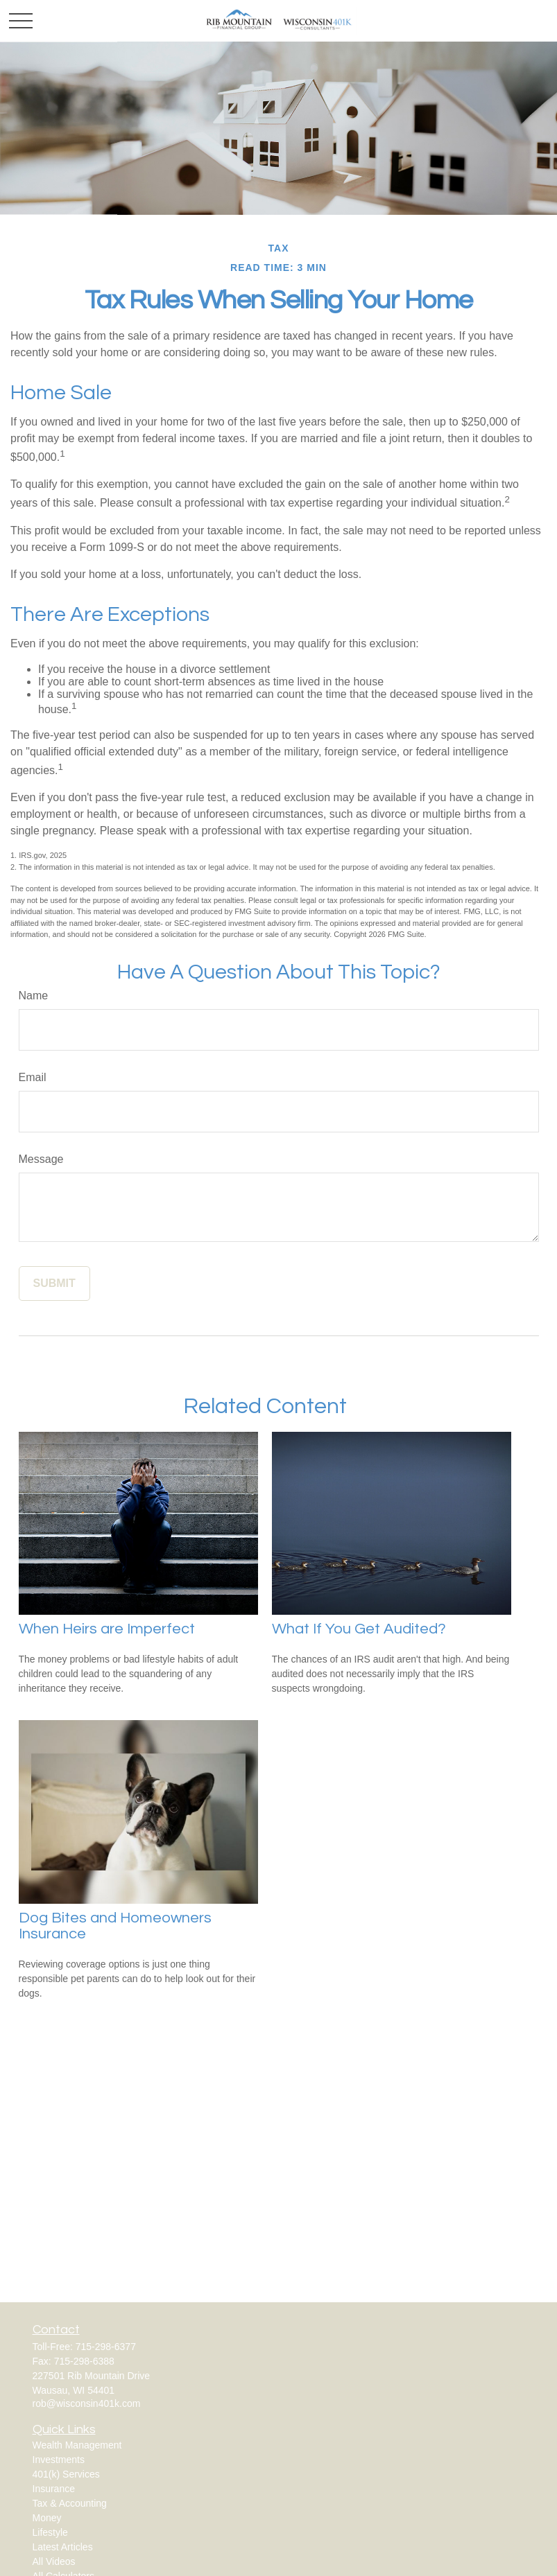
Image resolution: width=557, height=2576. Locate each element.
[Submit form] (54, 1283)
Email (32, 1077)
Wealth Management (77, 2445)
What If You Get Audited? (359, 1629)
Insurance (54, 2488)
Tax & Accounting (70, 2503)
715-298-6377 (106, 2346)
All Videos (54, 2561)
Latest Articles (63, 2546)
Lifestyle (50, 2532)
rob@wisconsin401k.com (87, 2403)
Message (41, 1159)
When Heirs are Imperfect (107, 1629)
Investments (59, 2459)
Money (47, 2517)
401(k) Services (66, 2474)
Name (34, 995)
